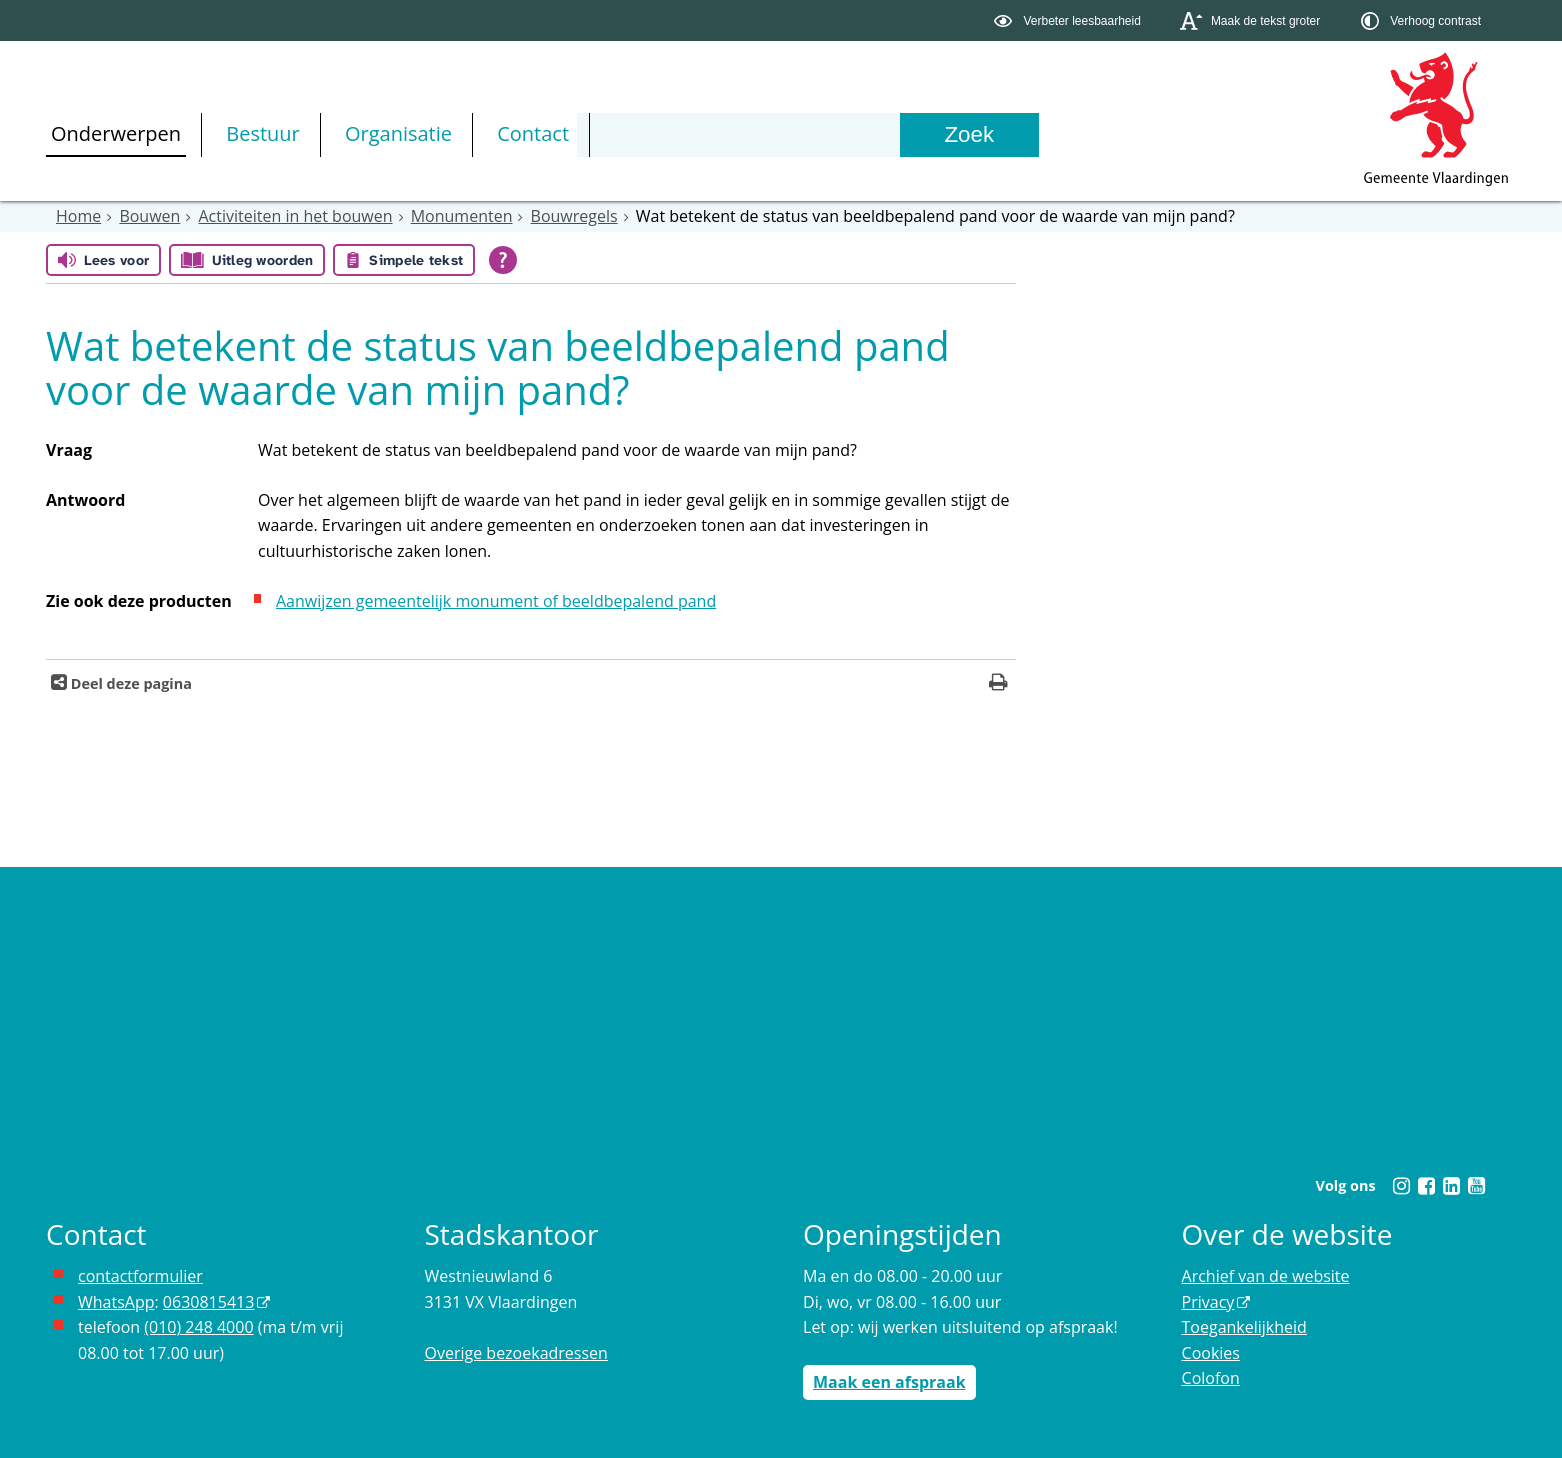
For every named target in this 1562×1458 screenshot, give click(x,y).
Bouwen (149, 216)
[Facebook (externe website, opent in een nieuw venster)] (1426, 1186)
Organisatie (398, 133)
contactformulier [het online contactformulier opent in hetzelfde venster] (140, 1276)
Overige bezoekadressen (516, 1353)
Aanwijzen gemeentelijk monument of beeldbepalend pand (496, 601)
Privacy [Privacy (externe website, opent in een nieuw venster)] (1208, 1302)
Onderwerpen (116, 133)
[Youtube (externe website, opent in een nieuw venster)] (1476, 1186)
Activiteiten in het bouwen (296, 216)
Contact (533, 133)
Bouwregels (574, 216)
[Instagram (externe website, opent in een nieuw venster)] (1401, 1186)
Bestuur (263, 133)
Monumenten (462, 216)
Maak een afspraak (889, 1382)
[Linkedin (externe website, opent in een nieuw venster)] (1451, 1186)
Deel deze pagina (129, 683)
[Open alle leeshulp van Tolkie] (503, 260)
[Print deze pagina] (998, 684)
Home (78, 216)
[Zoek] (969, 135)
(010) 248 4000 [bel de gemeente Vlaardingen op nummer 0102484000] (198, 1327)
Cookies (1211, 1353)
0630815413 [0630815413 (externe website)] (208, 1302)
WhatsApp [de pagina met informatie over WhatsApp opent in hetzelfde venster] (116, 1302)
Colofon (1211, 1378)
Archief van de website (1266, 1276)
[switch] (1069, 20)
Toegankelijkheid (1244, 1327)
